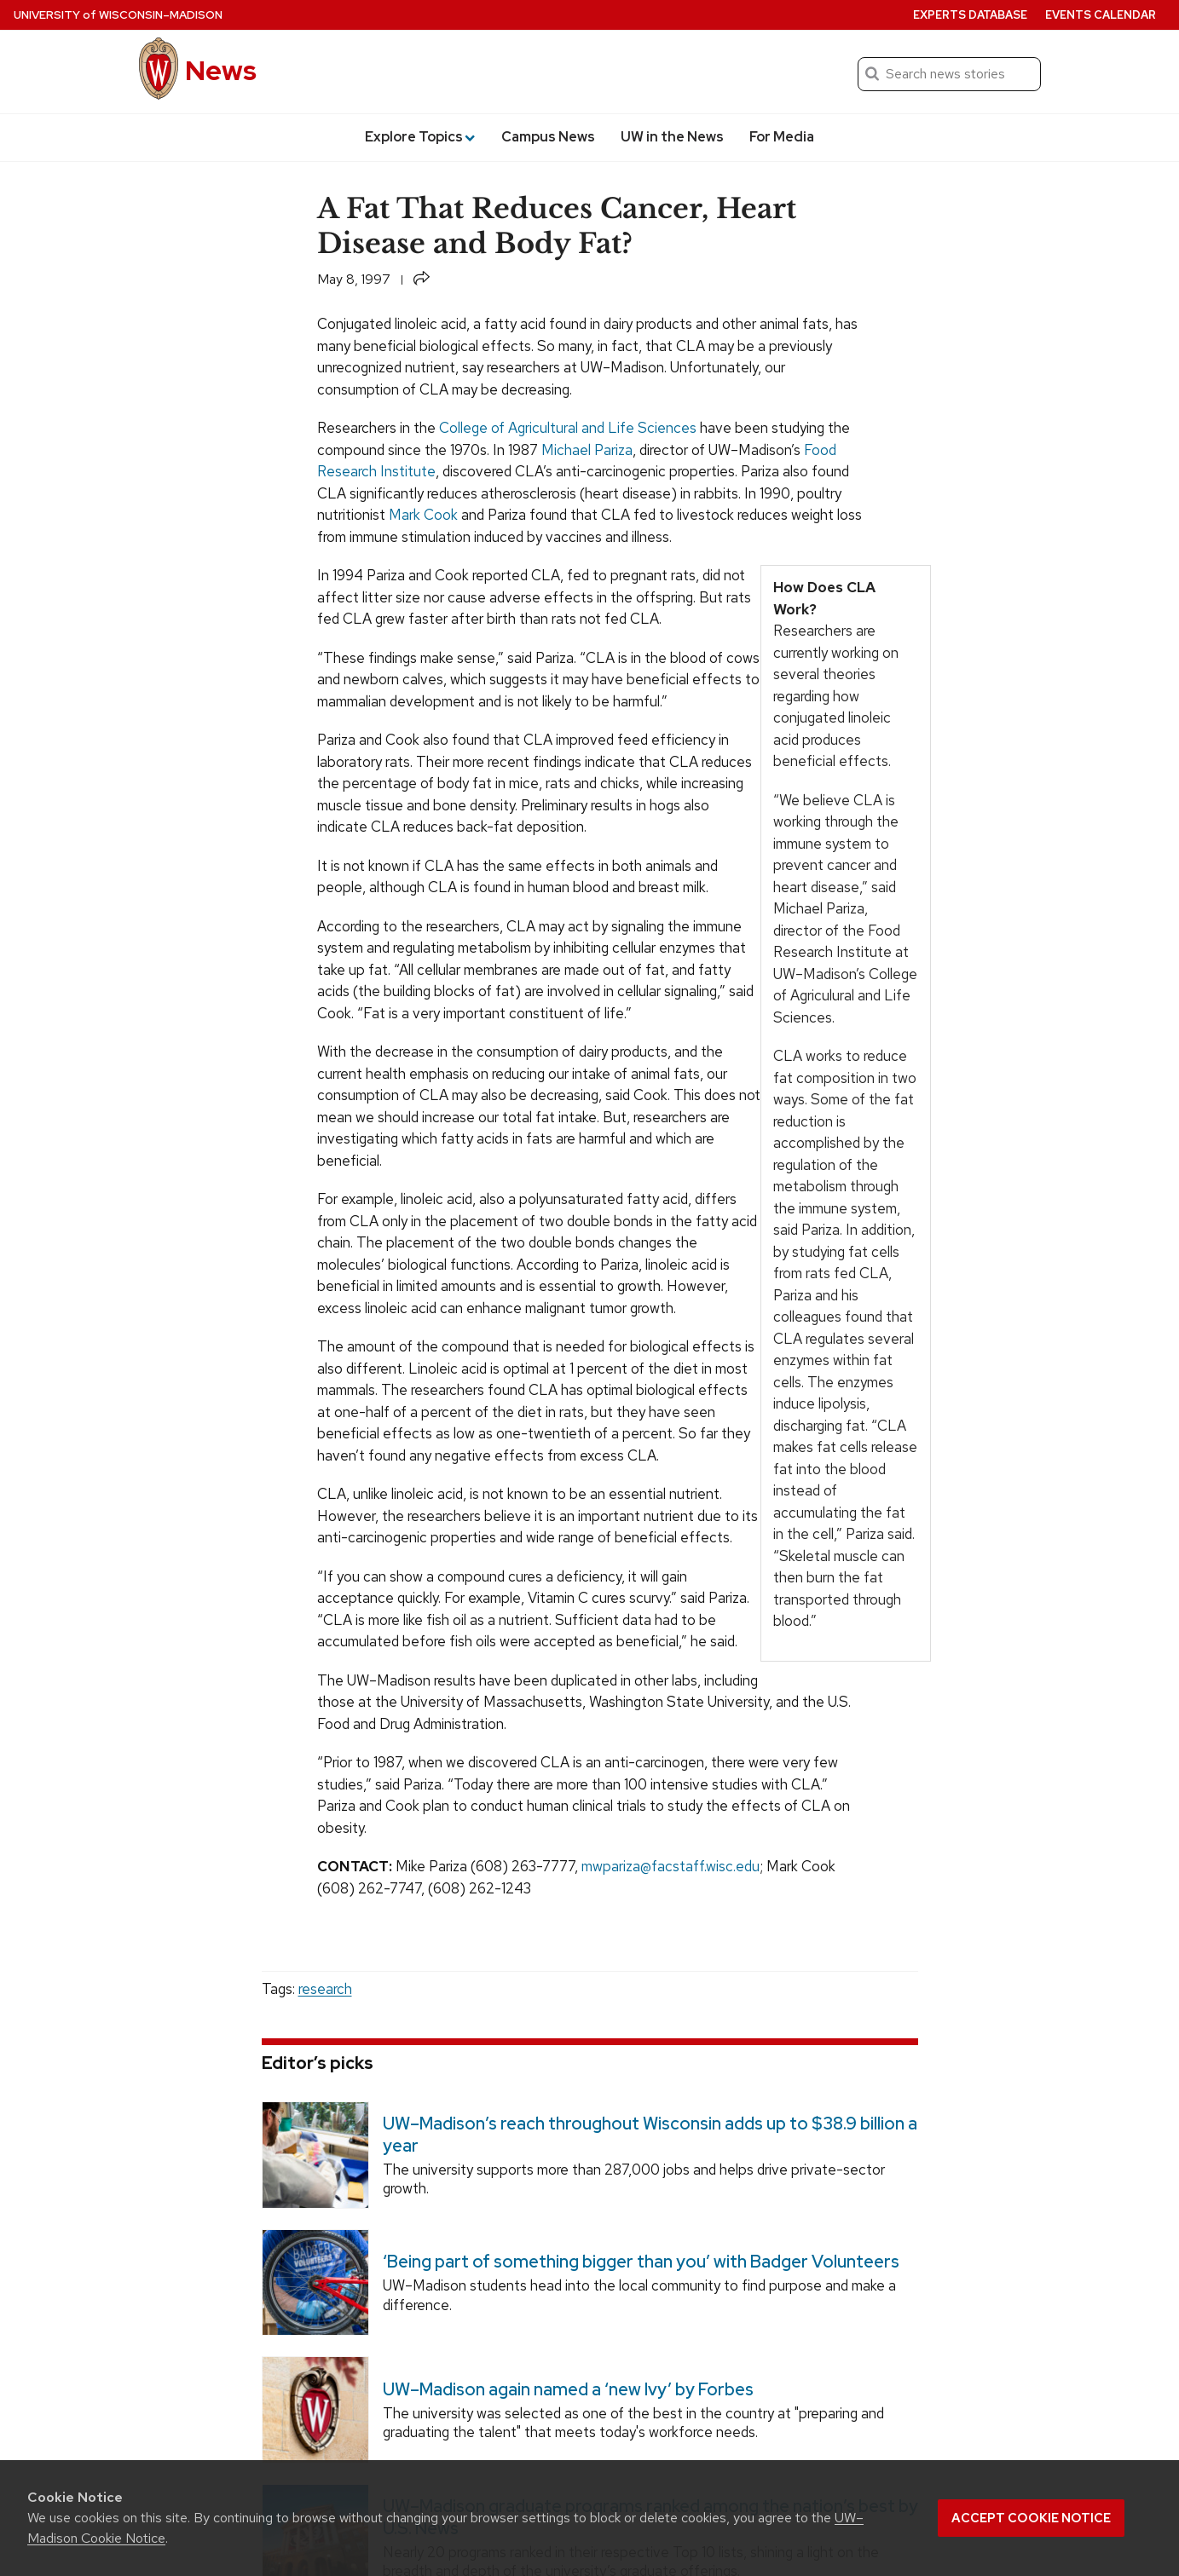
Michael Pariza (587, 450)
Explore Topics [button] (420, 137)
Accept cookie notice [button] (1031, 2518)
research (325, 1989)
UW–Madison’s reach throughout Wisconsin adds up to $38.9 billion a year (649, 2134)
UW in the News (672, 137)
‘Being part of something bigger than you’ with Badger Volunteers (640, 2261)
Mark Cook (423, 514)
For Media (781, 137)
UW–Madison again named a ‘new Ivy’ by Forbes (567, 2389)
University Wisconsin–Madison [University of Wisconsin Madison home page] (118, 15)
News (221, 70)
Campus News (548, 137)
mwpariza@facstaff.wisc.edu (670, 1866)
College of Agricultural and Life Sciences (567, 427)
